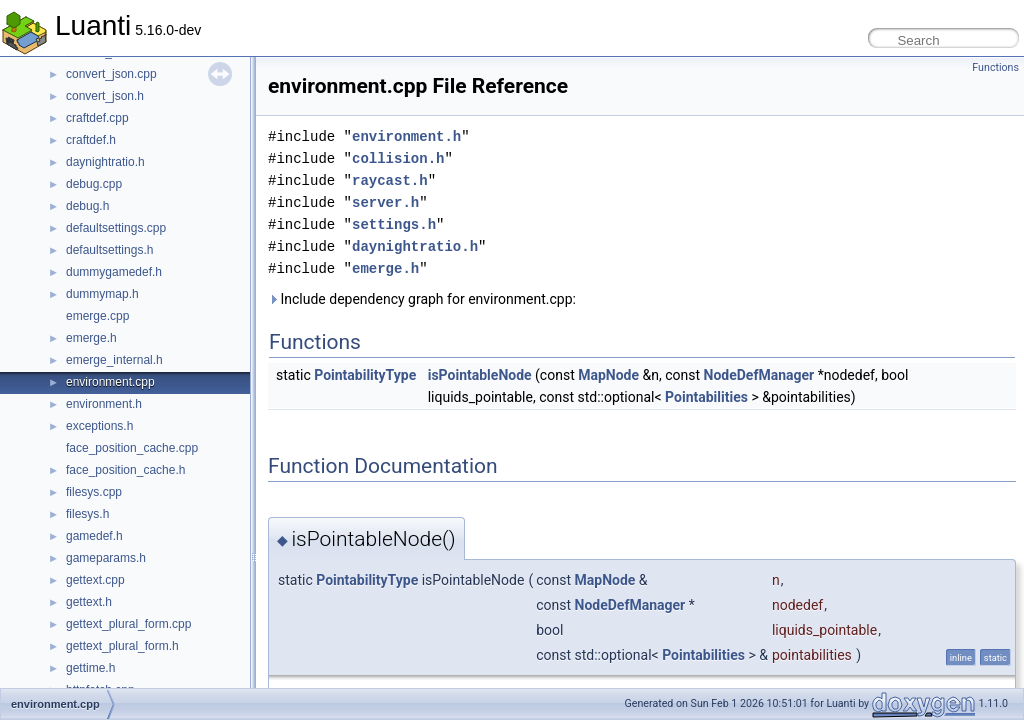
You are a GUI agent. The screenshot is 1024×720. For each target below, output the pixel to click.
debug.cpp (94, 184)
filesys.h (87, 514)
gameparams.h (106, 558)
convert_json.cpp (111, 74)
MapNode (608, 375)
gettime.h (90, 668)
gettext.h (89, 602)
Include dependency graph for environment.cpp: (422, 299)
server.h (385, 202)
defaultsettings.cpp (116, 228)
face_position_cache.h (125, 470)
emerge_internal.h (114, 360)
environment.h (104, 404)
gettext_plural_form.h (122, 646)
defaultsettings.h (109, 250)
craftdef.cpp (97, 118)
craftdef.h (91, 140)
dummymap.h (102, 294)
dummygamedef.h (114, 272)
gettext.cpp (95, 580)
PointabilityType (365, 375)
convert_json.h (105, 96)
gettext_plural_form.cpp (128, 624)
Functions (995, 67)
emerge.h (91, 338)
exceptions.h (99, 426)
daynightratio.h (105, 162)
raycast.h (390, 180)
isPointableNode (480, 375)
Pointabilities (706, 397)
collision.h (398, 158)
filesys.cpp (94, 492)
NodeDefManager (759, 375)
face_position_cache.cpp (132, 448)
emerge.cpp (97, 316)
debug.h (87, 206)
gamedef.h (94, 536)
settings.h (394, 224)
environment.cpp (110, 382)
